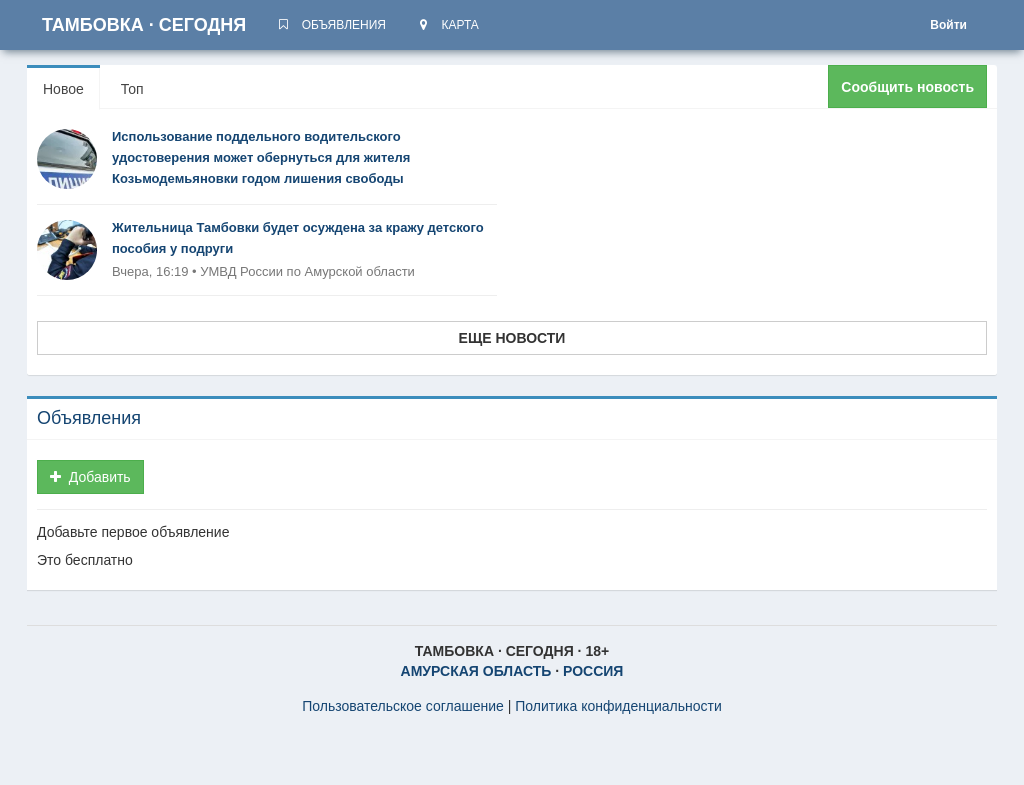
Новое (63, 89)
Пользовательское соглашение (403, 706)
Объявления (89, 418)
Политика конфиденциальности (618, 706)
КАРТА (447, 25)
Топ (132, 89)
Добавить (90, 477)
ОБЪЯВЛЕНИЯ (331, 25)
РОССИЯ (593, 671)
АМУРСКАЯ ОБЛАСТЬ (476, 671)
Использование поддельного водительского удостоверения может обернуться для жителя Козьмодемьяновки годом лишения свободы (261, 157)
